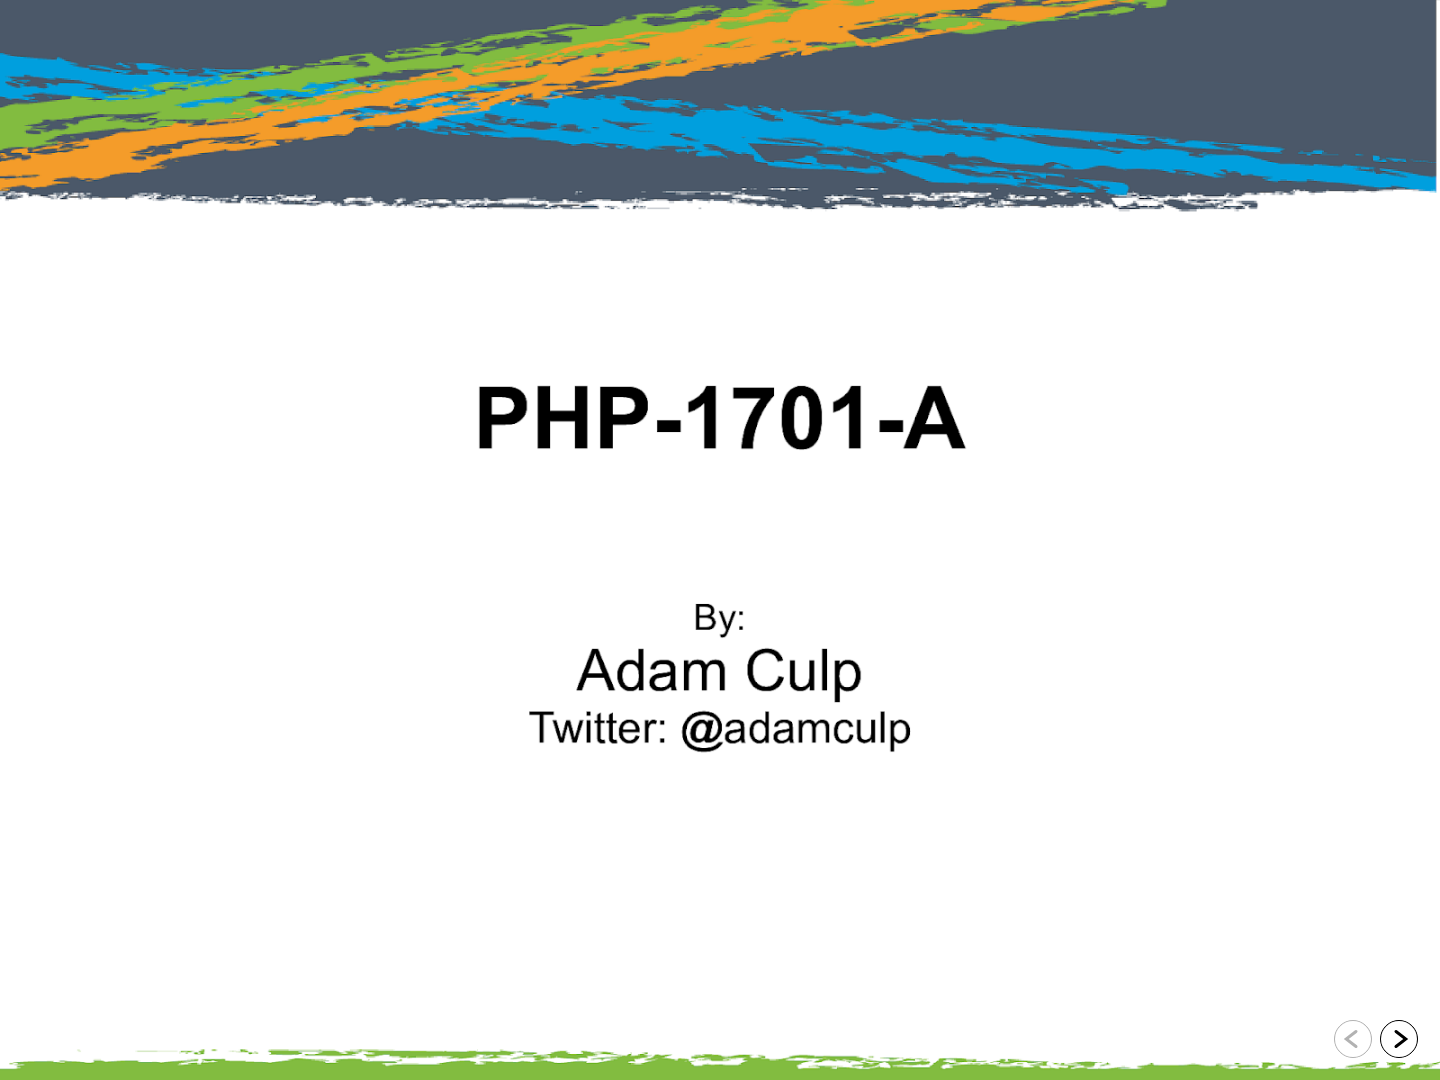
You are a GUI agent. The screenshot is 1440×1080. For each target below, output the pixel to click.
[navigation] (1376, 1040)
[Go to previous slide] (1353, 1039)
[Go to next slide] (1399, 1039)
